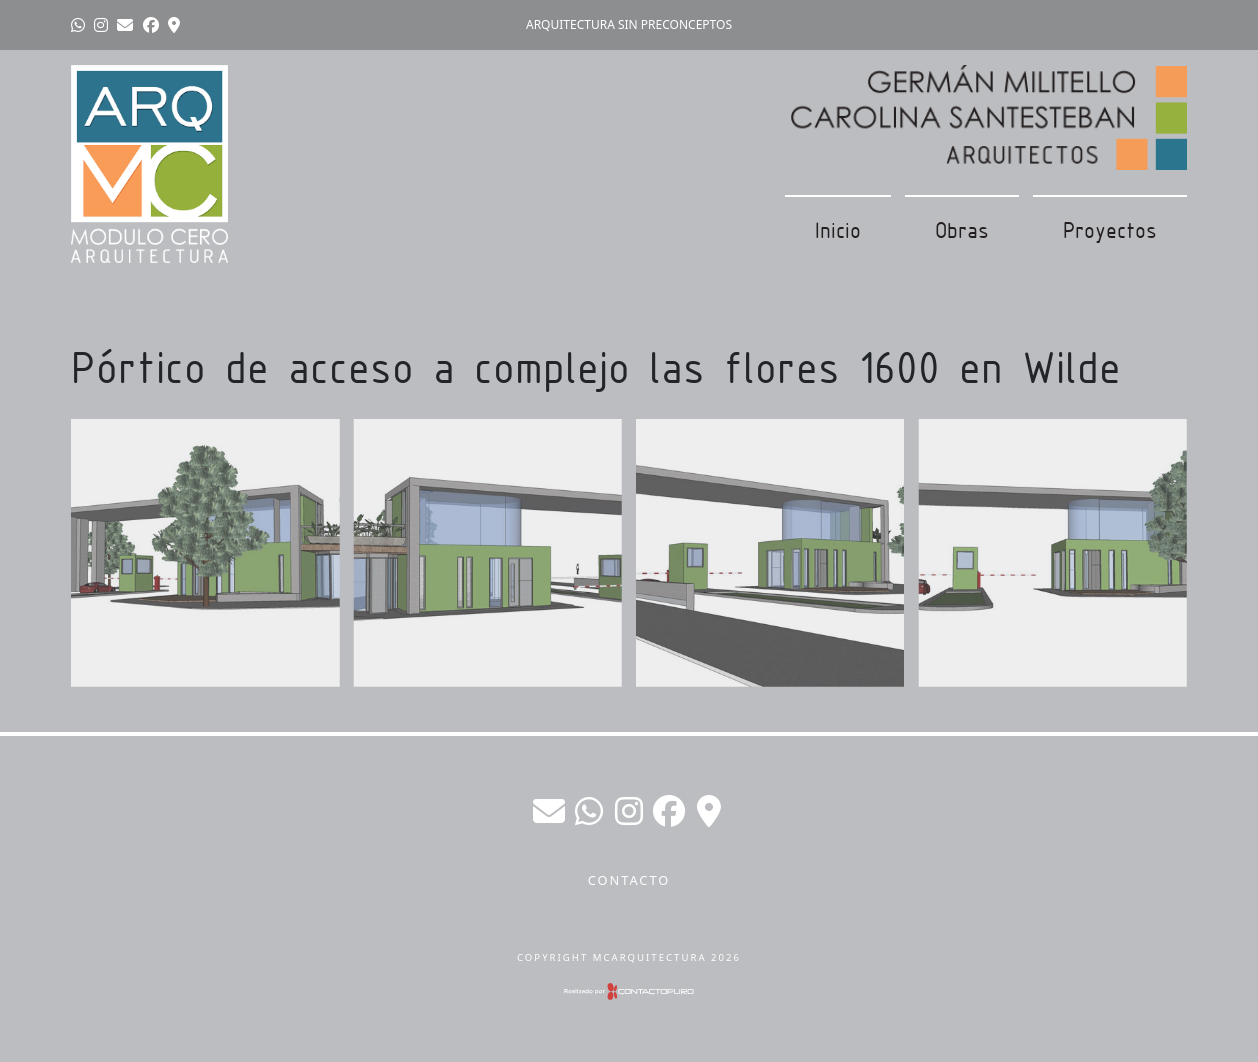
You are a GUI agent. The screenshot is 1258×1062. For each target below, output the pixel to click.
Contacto (629, 880)
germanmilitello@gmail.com (549, 811)
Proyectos (1110, 230)
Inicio (838, 230)
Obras (962, 230)
